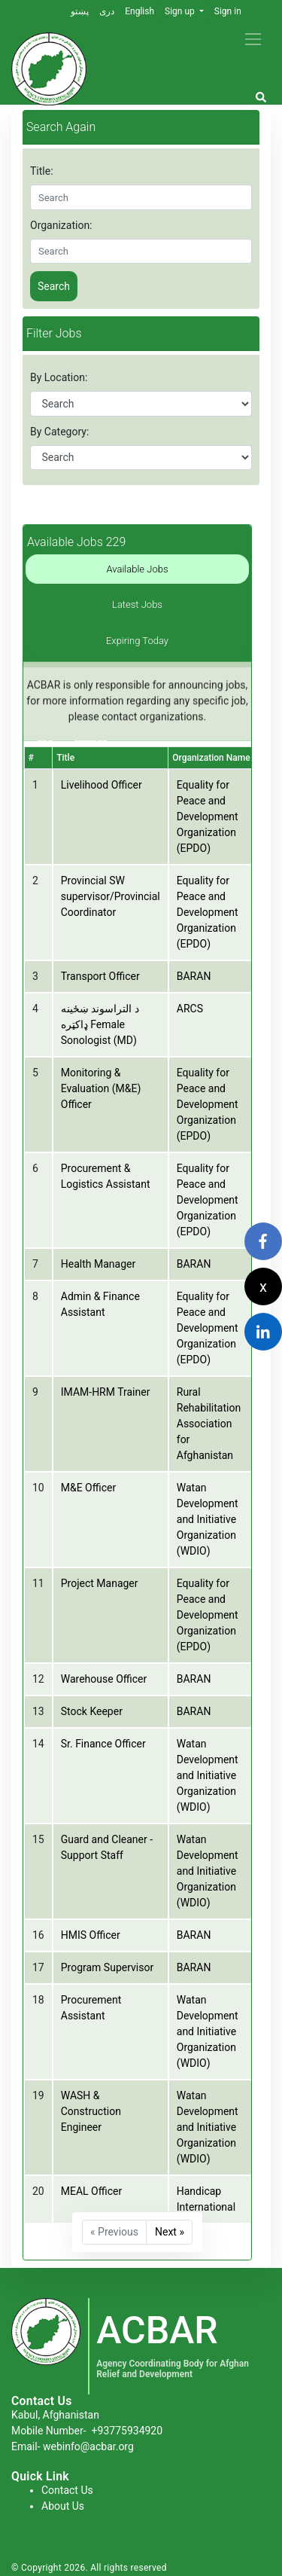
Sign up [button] (181, 11)
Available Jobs (137, 569)
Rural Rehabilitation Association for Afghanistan (209, 1423)
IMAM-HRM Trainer (105, 1392)
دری (106, 11)
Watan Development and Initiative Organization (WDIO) (207, 1519)
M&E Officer (88, 1488)
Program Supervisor (107, 1967)
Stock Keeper (92, 1711)
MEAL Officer (91, 2191)
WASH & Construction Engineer (91, 2111)
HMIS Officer (90, 1935)
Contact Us (67, 2490)
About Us (62, 2506)
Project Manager (99, 1583)
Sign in (227, 11)
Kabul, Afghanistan (55, 2415)
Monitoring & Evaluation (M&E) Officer (101, 1088)
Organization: (61, 225)
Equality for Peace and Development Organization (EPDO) (207, 816)
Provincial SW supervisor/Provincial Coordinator (110, 896)
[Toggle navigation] (253, 38)
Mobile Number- (86, 2431)
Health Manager (98, 1264)
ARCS (190, 1009)
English (139, 11)
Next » (169, 2232)
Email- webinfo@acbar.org (72, 2446)
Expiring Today (137, 640)
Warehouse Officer (104, 1679)
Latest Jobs (137, 604)
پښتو (80, 11)
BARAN (194, 976)
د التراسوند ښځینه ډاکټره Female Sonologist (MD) (100, 1024)
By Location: (58, 377)
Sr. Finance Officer (103, 1744)
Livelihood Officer (101, 785)
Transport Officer (100, 976)
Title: (41, 171)
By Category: (59, 432)
